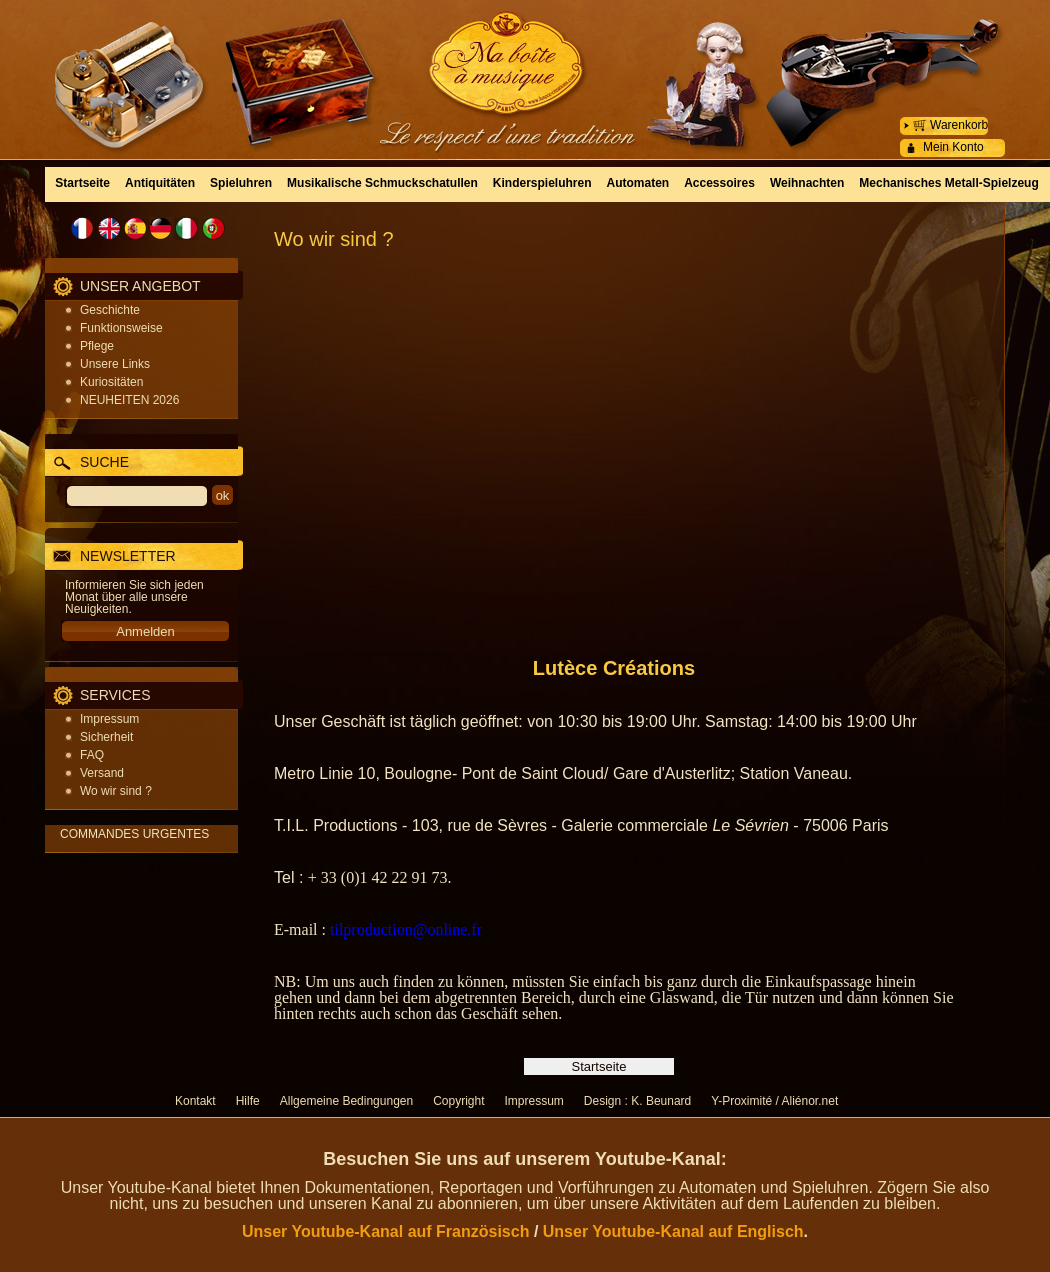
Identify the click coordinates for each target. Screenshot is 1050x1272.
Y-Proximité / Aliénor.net (774, 1101)
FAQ (92, 755)
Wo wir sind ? (116, 791)
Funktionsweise (121, 328)
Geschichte (110, 310)
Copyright (458, 1101)
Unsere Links (115, 364)
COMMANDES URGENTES (134, 834)
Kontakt (195, 1101)
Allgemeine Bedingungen (346, 1101)
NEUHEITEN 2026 (129, 400)
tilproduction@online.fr (406, 929)
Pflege (97, 346)
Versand (102, 773)
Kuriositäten (111, 382)
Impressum (109, 719)
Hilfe (248, 1101)
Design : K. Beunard (637, 1101)
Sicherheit (106, 737)
